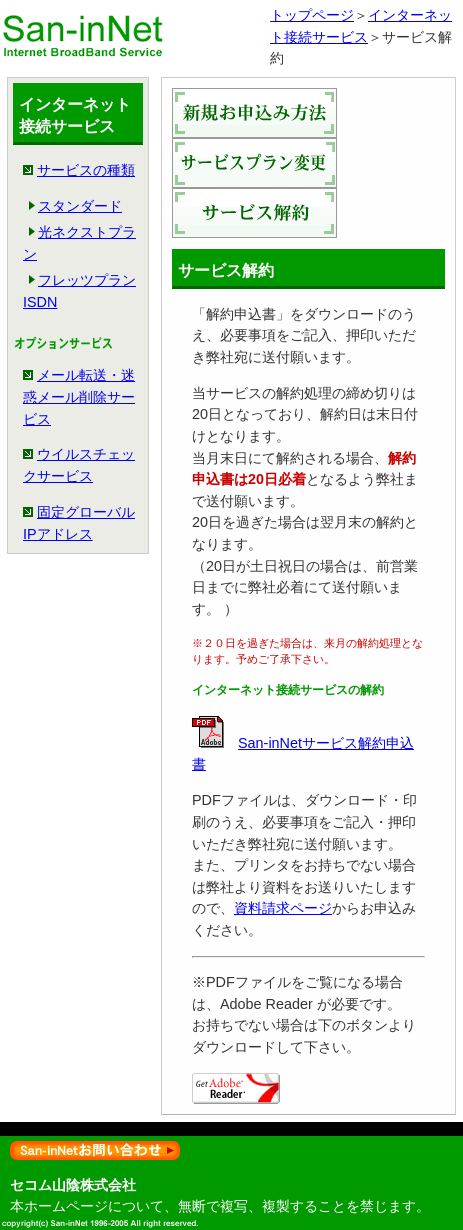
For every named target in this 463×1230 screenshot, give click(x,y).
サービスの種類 (86, 170)
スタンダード (80, 206)
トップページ (312, 15)
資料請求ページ (283, 908)
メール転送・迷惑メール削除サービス (79, 396)
